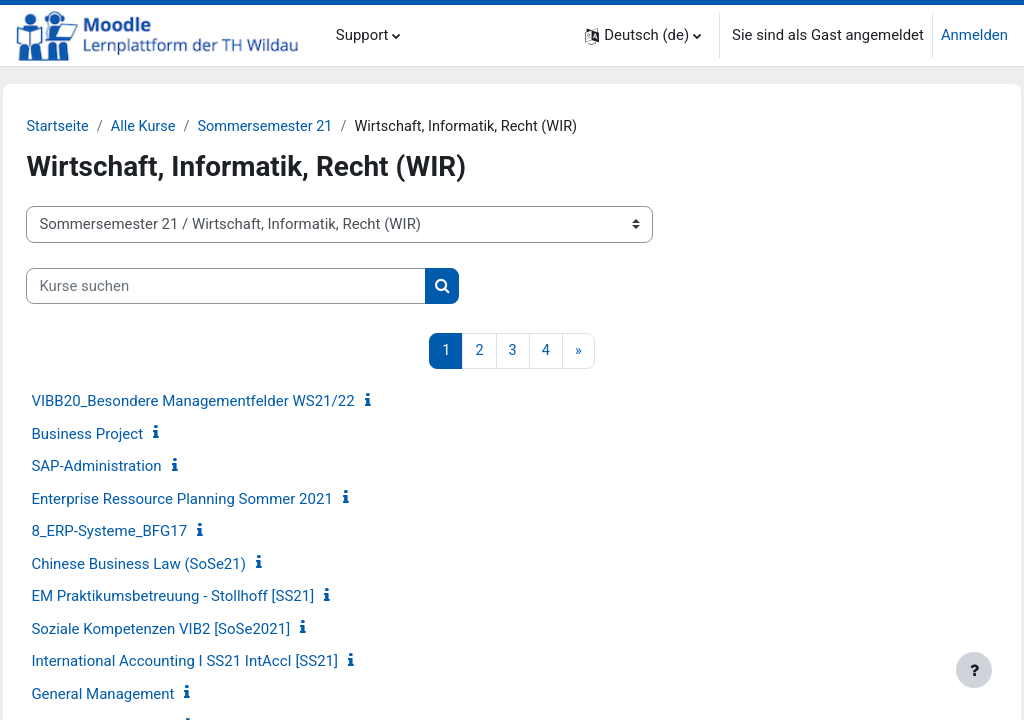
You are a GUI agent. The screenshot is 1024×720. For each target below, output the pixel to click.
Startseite (103, 127)
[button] (643, 35)
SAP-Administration (141, 467)
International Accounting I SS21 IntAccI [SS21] (229, 662)
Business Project (132, 435)
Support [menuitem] (362, 35)
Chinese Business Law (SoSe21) (183, 565)
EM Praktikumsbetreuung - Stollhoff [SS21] (217, 597)
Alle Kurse (190, 127)
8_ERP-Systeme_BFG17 (154, 532)
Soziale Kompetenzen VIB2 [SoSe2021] (205, 630)
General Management (147, 695)
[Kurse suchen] (271, 286)
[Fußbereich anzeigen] (974, 670)
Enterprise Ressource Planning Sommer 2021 (226, 500)
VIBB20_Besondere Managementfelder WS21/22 (237, 402)
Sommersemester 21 (315, 127)
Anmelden (974, 35)
